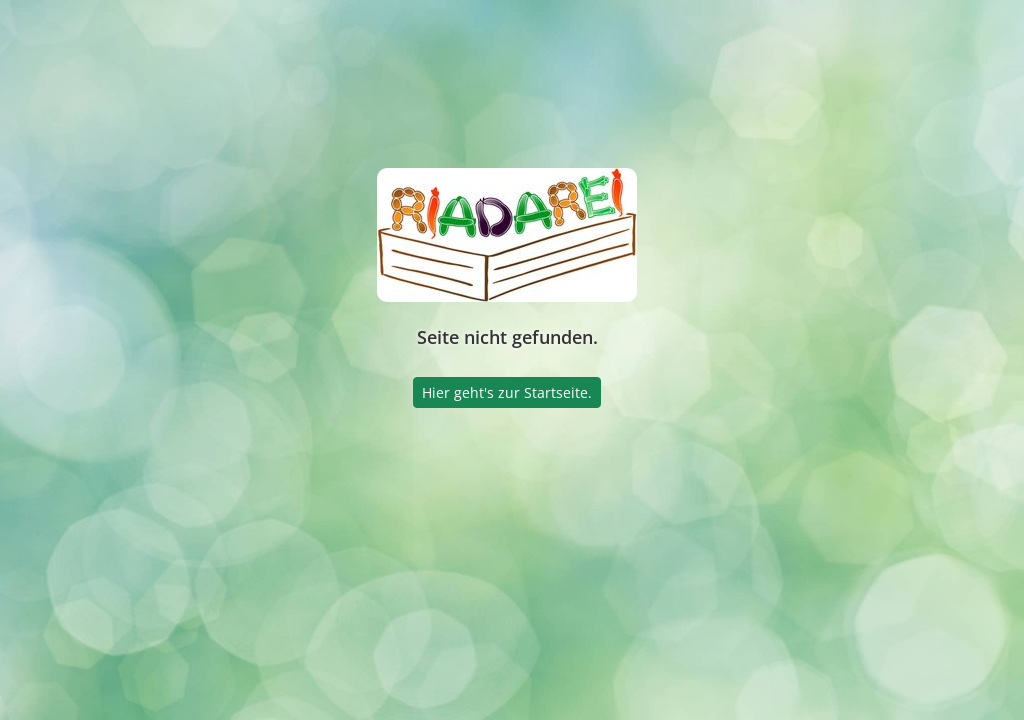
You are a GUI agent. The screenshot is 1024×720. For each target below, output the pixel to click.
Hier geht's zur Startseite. (507, 392)
